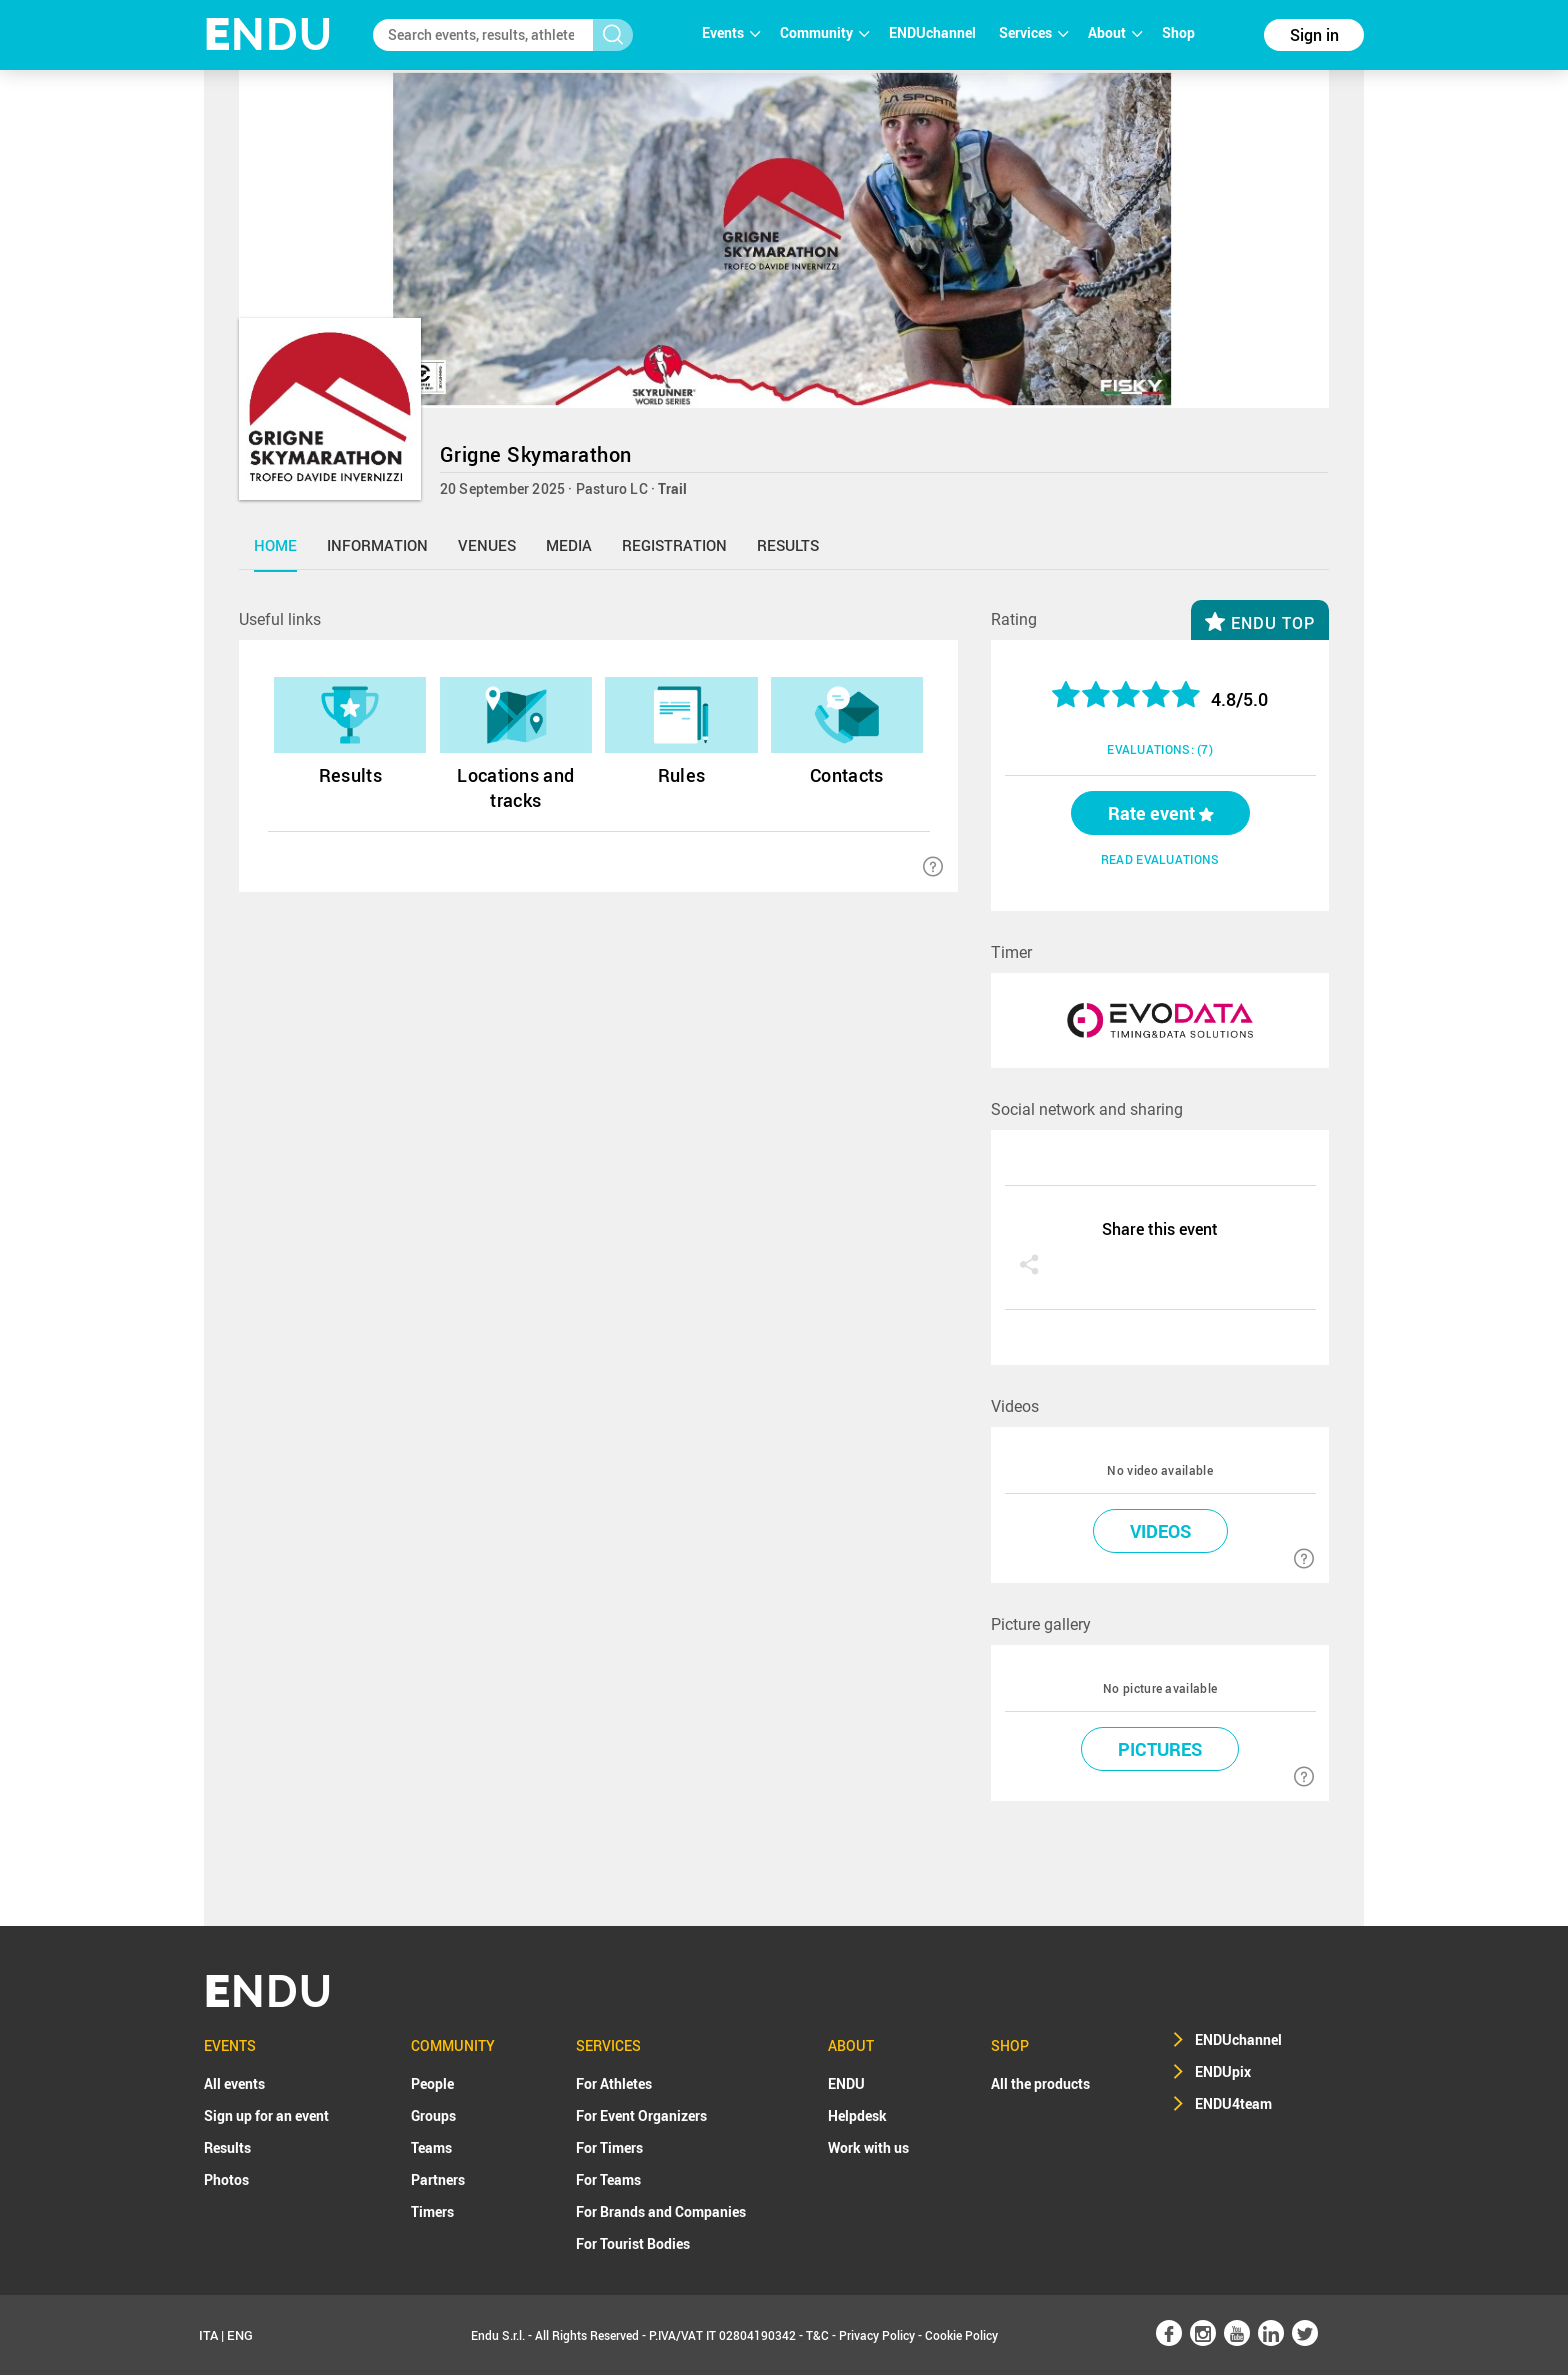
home (275, 545)
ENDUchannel (934, 32)
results (788, 545)
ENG (240, 2335)
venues (487, 545)
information (377, 545)
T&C (817, 2335)
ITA (208, 2335)
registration (674, 545)
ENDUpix (1223, 2071)
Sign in (1314, 35)
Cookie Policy (961, 2335)
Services (1033, 32)
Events (731, 32)
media (569, 545)
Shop (1178, 32)
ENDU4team (1233, 2103)
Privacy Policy (877, 2335)
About (1115, 32)
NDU (268, 34)
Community (824, 32)
